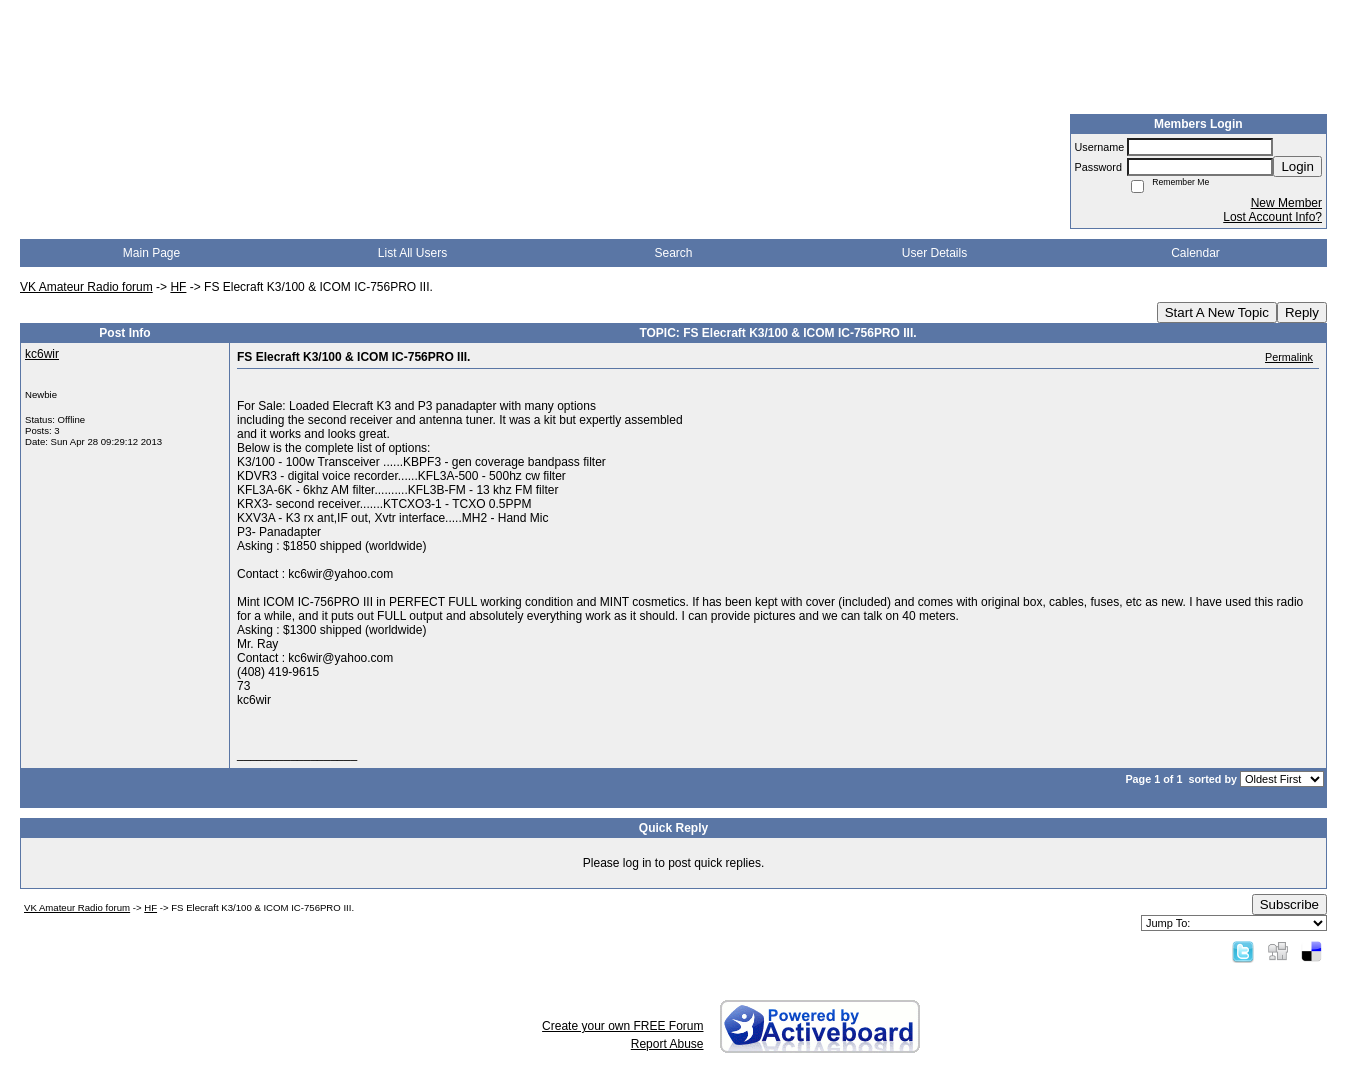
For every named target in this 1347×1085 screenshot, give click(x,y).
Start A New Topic (1217, 312)
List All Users (412, 253)
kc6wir (42, 354)
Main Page (151, 253)
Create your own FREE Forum (622, 1026)
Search (673, 253)
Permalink (1289, 357)
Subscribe (1289, 904)
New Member (1286, 203)
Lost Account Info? (1272, 217)
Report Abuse (667, 1044)
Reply (1302, 312)
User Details (934, 253)
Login (1297, 166)
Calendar (1195, 253)
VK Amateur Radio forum (86, 287)
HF (178, 287)
